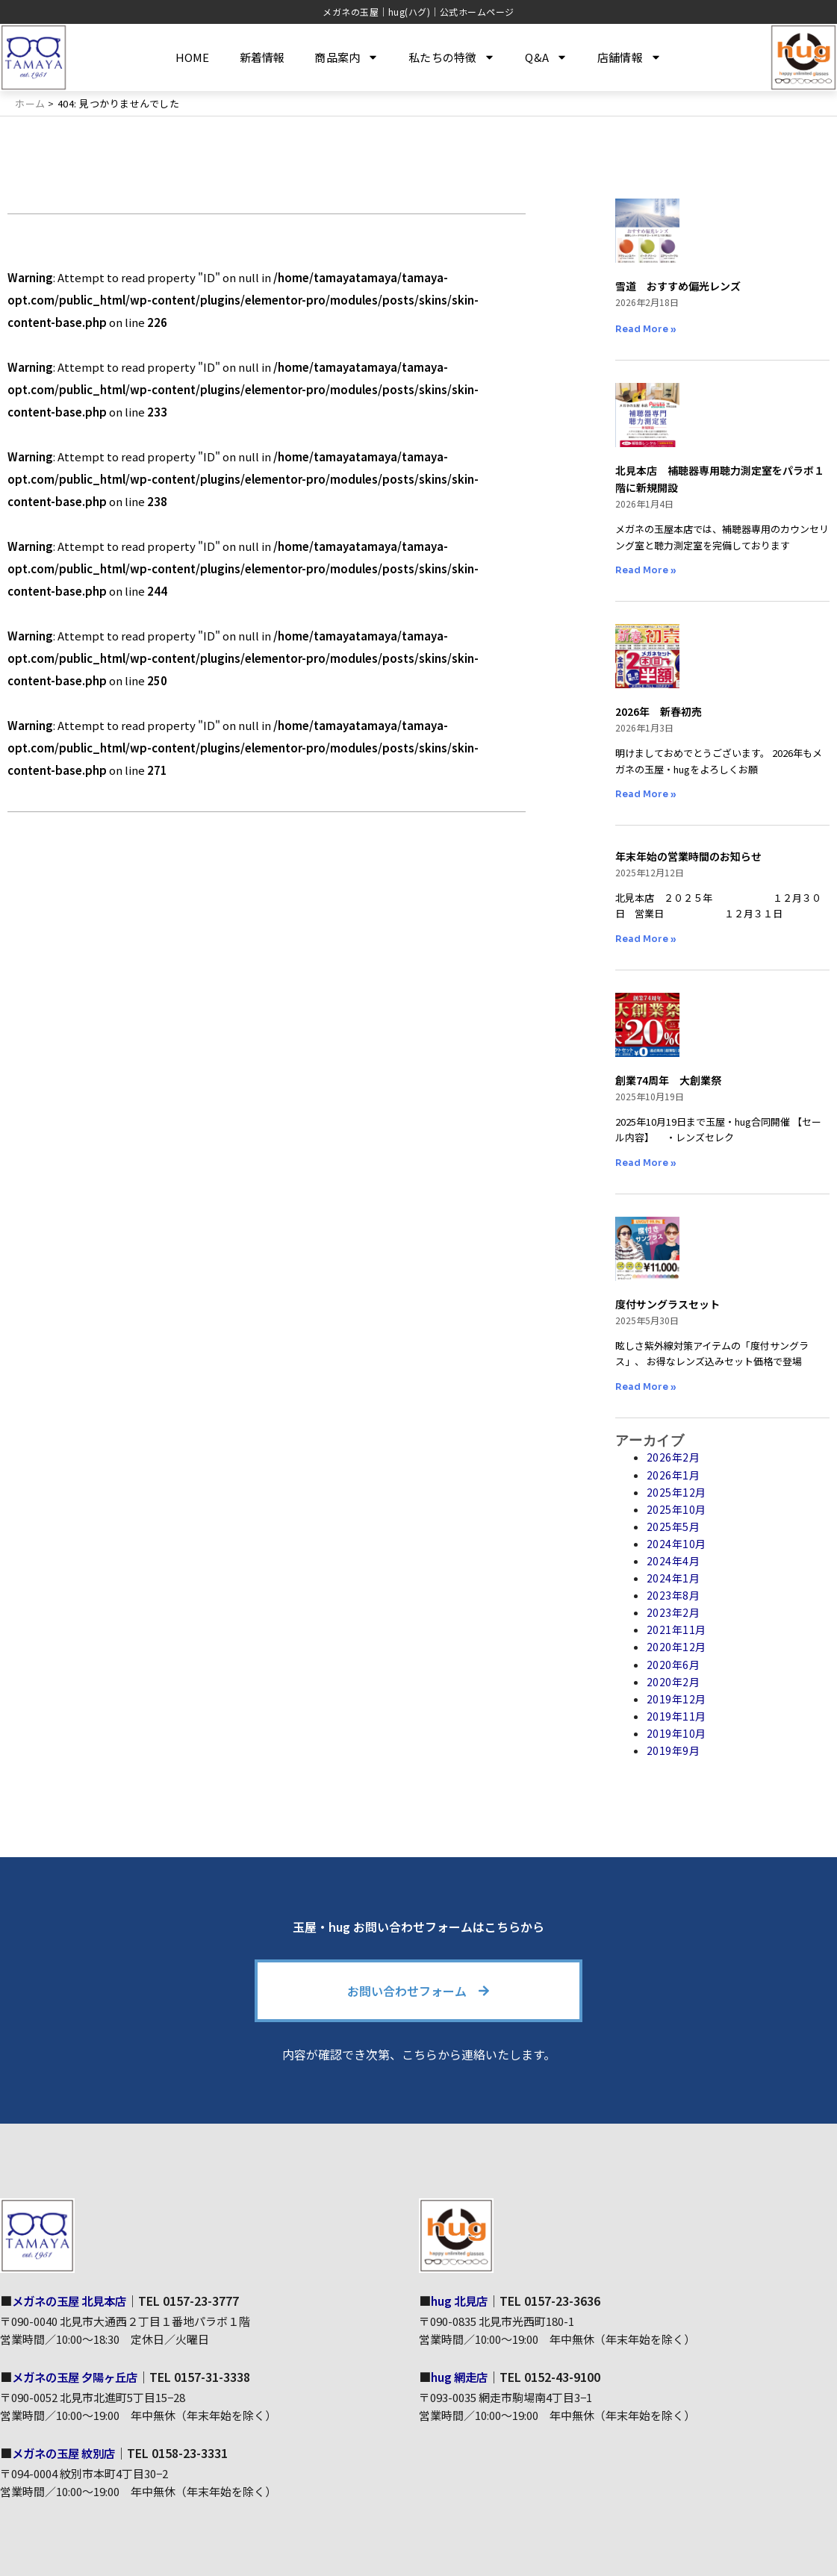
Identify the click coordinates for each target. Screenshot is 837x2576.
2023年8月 (673, 1595)
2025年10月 (676, 1508)
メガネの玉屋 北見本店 (73, 2301)
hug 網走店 (461, 2377)
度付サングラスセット (667, 1304)
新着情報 (262, 57)
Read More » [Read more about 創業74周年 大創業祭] (645, 1161)
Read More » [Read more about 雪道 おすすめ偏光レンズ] (645, 328)
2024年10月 (676, 1543)
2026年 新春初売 (658, 711)
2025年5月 (673, 1525)
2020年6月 (673, 1663)
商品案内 (346, 57)
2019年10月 (676, 1733)
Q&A (546, 57)
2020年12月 (676, 1646)
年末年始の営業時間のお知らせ (688, 856)
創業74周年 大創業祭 (668, 1080)
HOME (192, 57)
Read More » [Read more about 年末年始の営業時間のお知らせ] (645, 938)
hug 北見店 (461, 2301)
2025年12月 (676, 1491)
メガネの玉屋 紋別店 (67, 2453)
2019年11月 (676, 1716)
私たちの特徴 (451, 57)
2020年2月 (673, 1681)
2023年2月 (673, 1612)
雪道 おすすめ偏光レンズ (678, 285)
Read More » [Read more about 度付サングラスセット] (645, 1385)
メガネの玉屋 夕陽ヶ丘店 (79, 2377)
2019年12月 (676, 1698)
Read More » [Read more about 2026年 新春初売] (645, 793)
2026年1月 (673, 1474)
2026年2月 (673, 1457)
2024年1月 (673, 1578)
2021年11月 (676, 1629)
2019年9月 (673, 1750)
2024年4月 (673, 1560)
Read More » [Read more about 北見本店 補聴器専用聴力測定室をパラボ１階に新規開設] (645, 570)
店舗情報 (629, 57)
